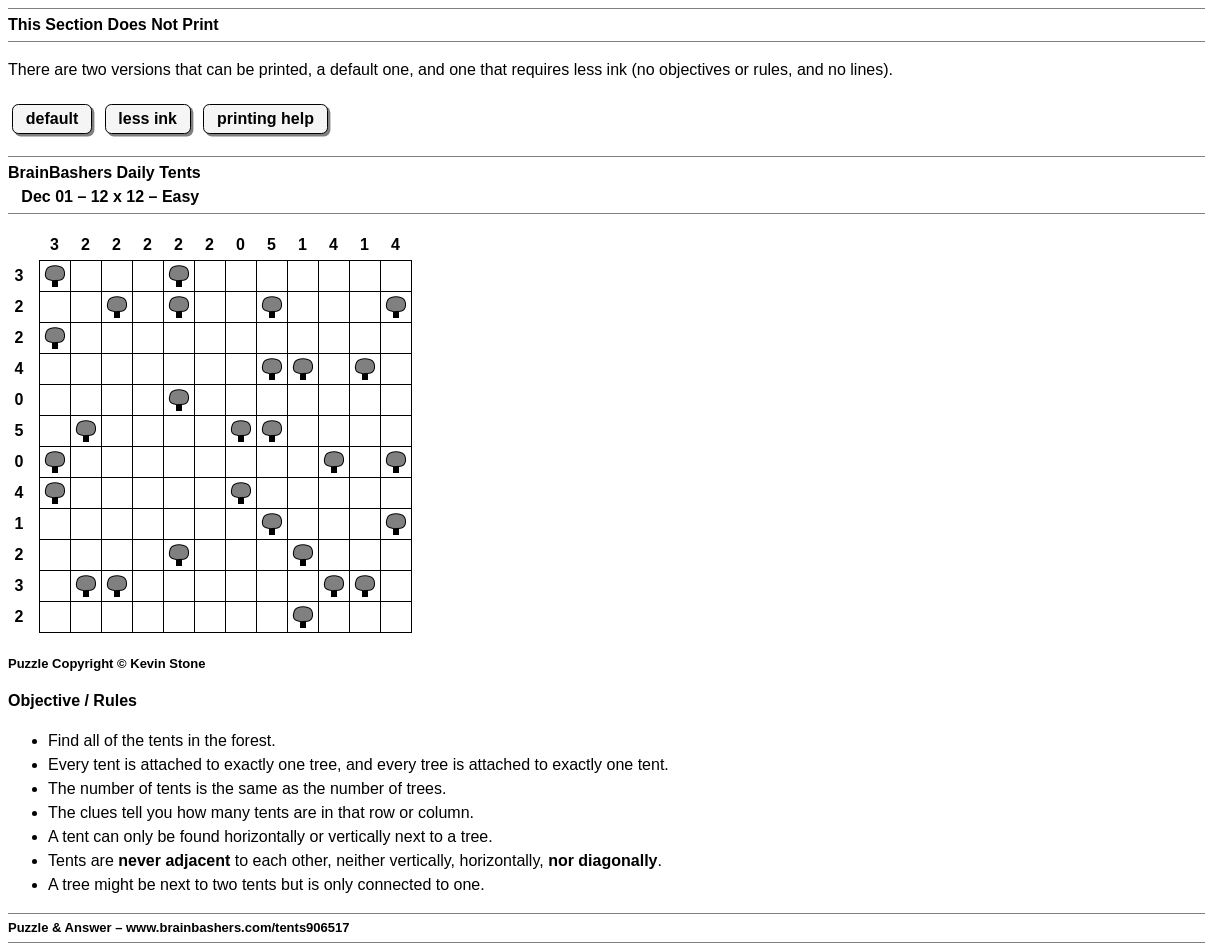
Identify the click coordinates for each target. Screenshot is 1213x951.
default (52, 118)
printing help (265, 118)
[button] (55, 276)
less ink (147, 118)
